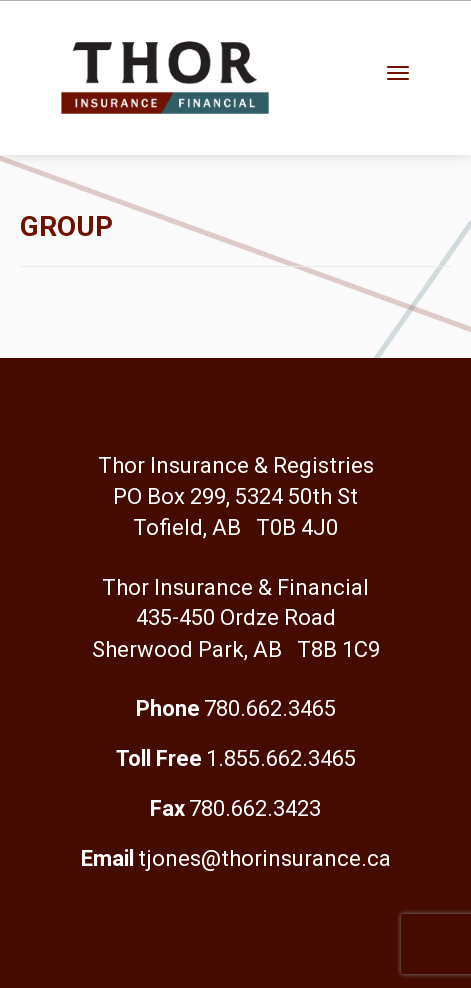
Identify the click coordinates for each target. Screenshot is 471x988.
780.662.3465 (270, 708)
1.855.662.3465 (281, 758)
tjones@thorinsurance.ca (264, 858)
